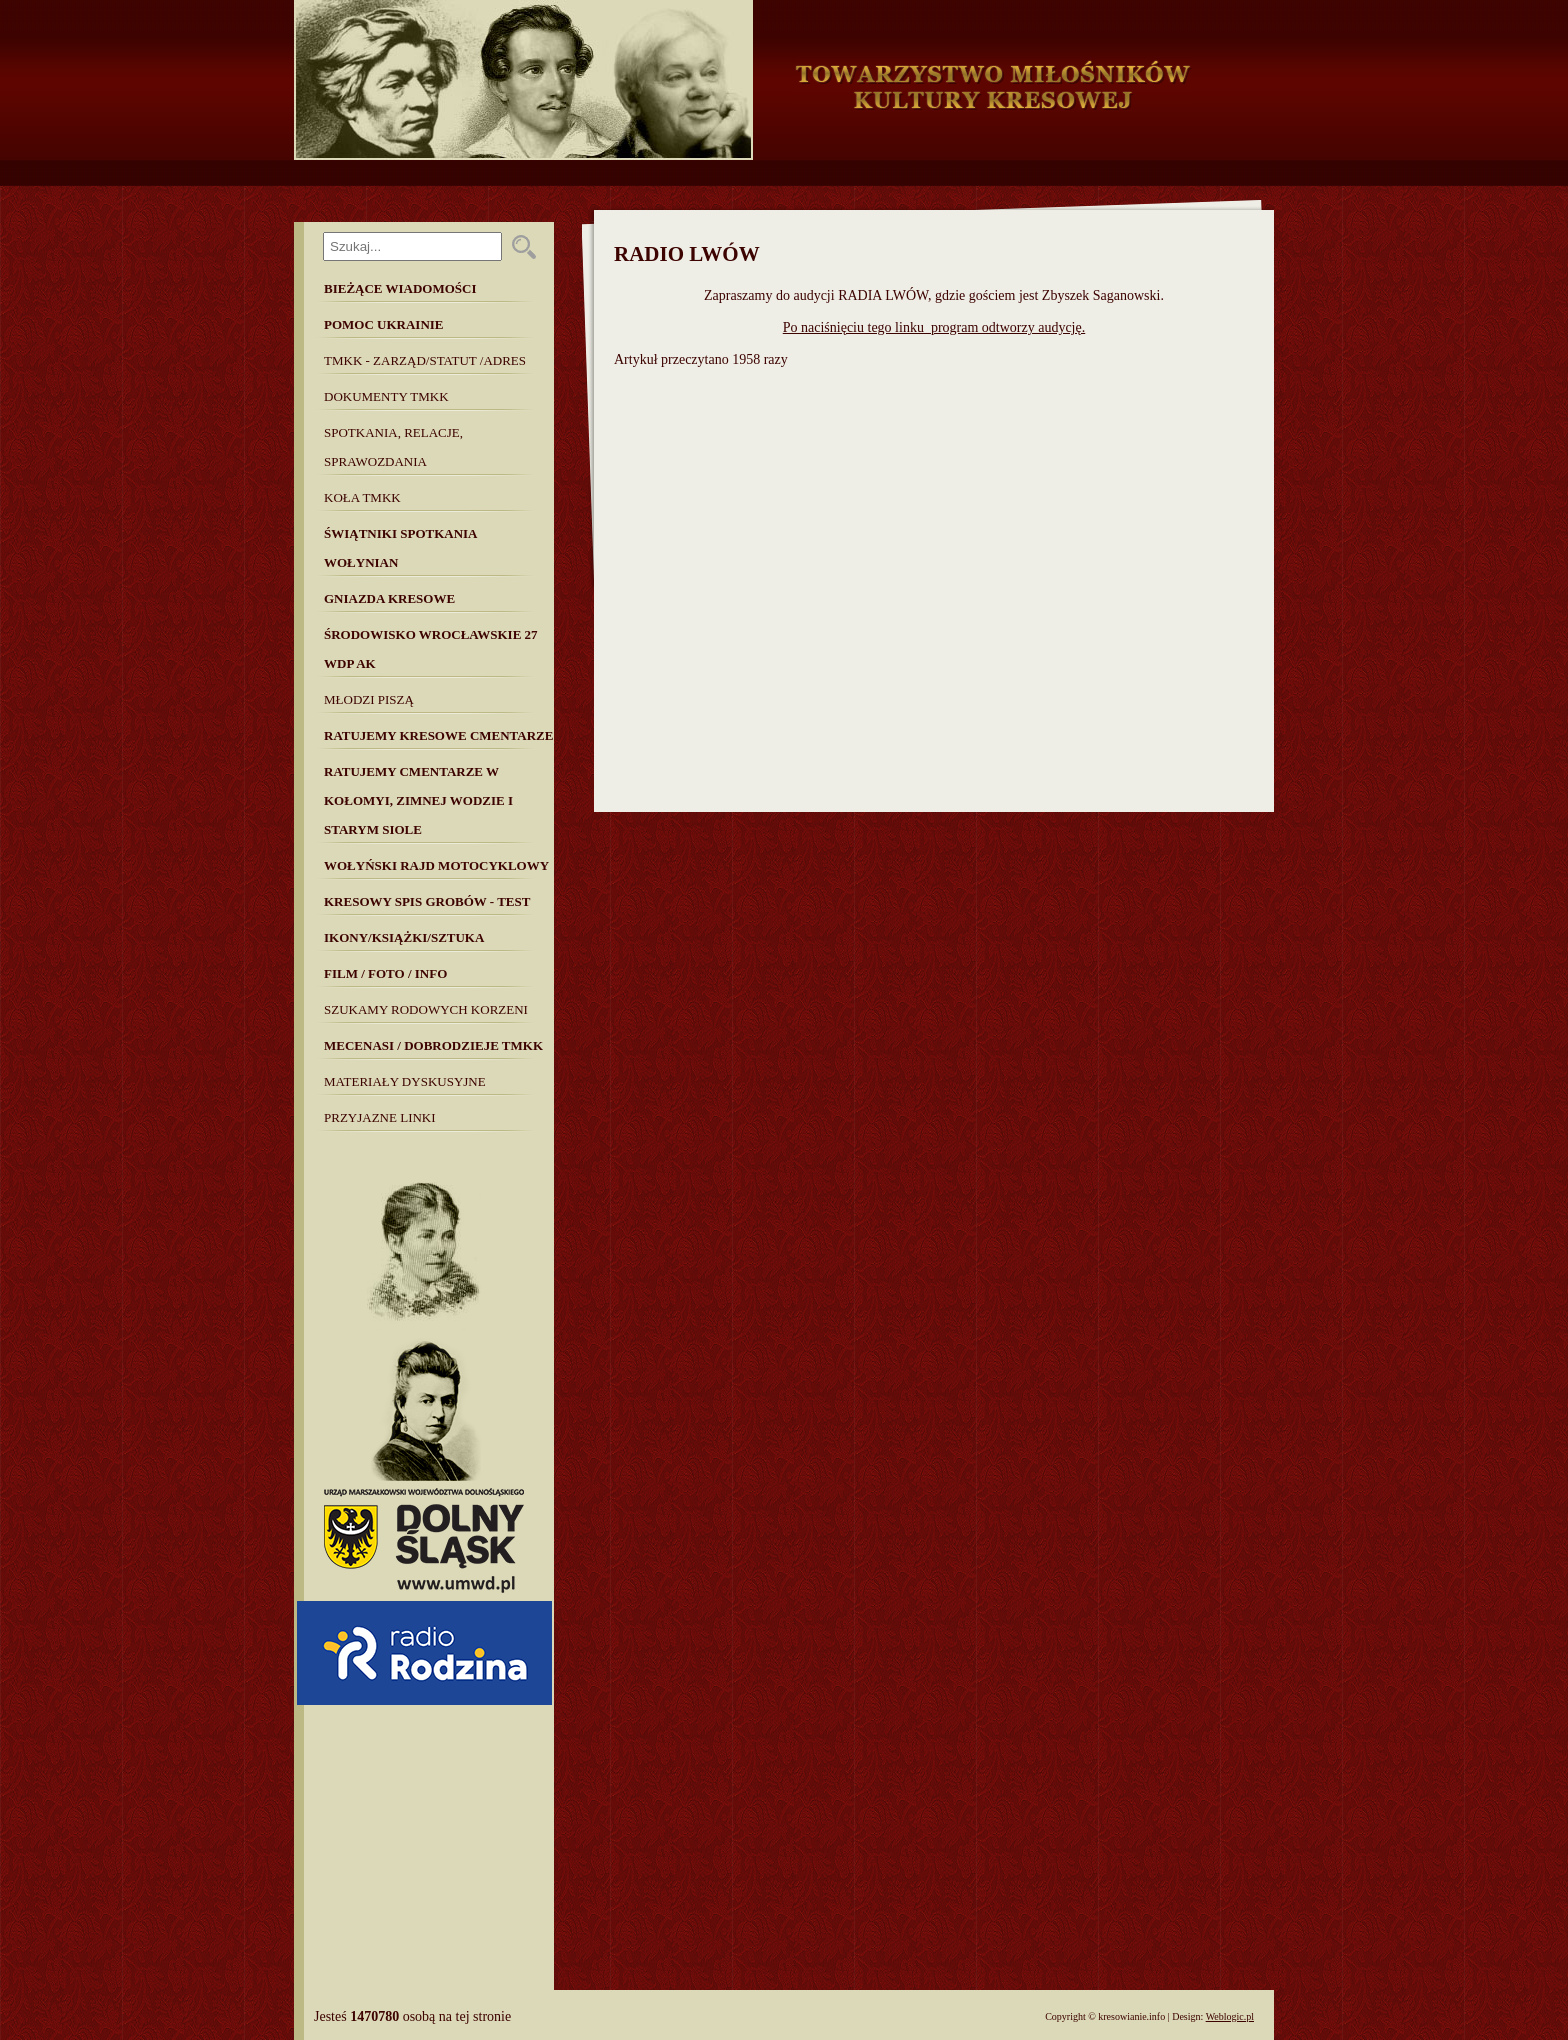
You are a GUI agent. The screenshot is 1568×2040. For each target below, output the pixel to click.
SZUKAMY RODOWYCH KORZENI (426, 1009)
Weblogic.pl (1230, 2016)
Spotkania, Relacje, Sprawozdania (393, 447)
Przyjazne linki (380, 1117)
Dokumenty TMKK (386, 396)
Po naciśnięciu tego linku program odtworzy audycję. (934, 327)
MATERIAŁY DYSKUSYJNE (405, 1081)
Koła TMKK (362, 497)
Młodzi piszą (369, 699)
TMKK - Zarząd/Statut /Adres (425, 360)
